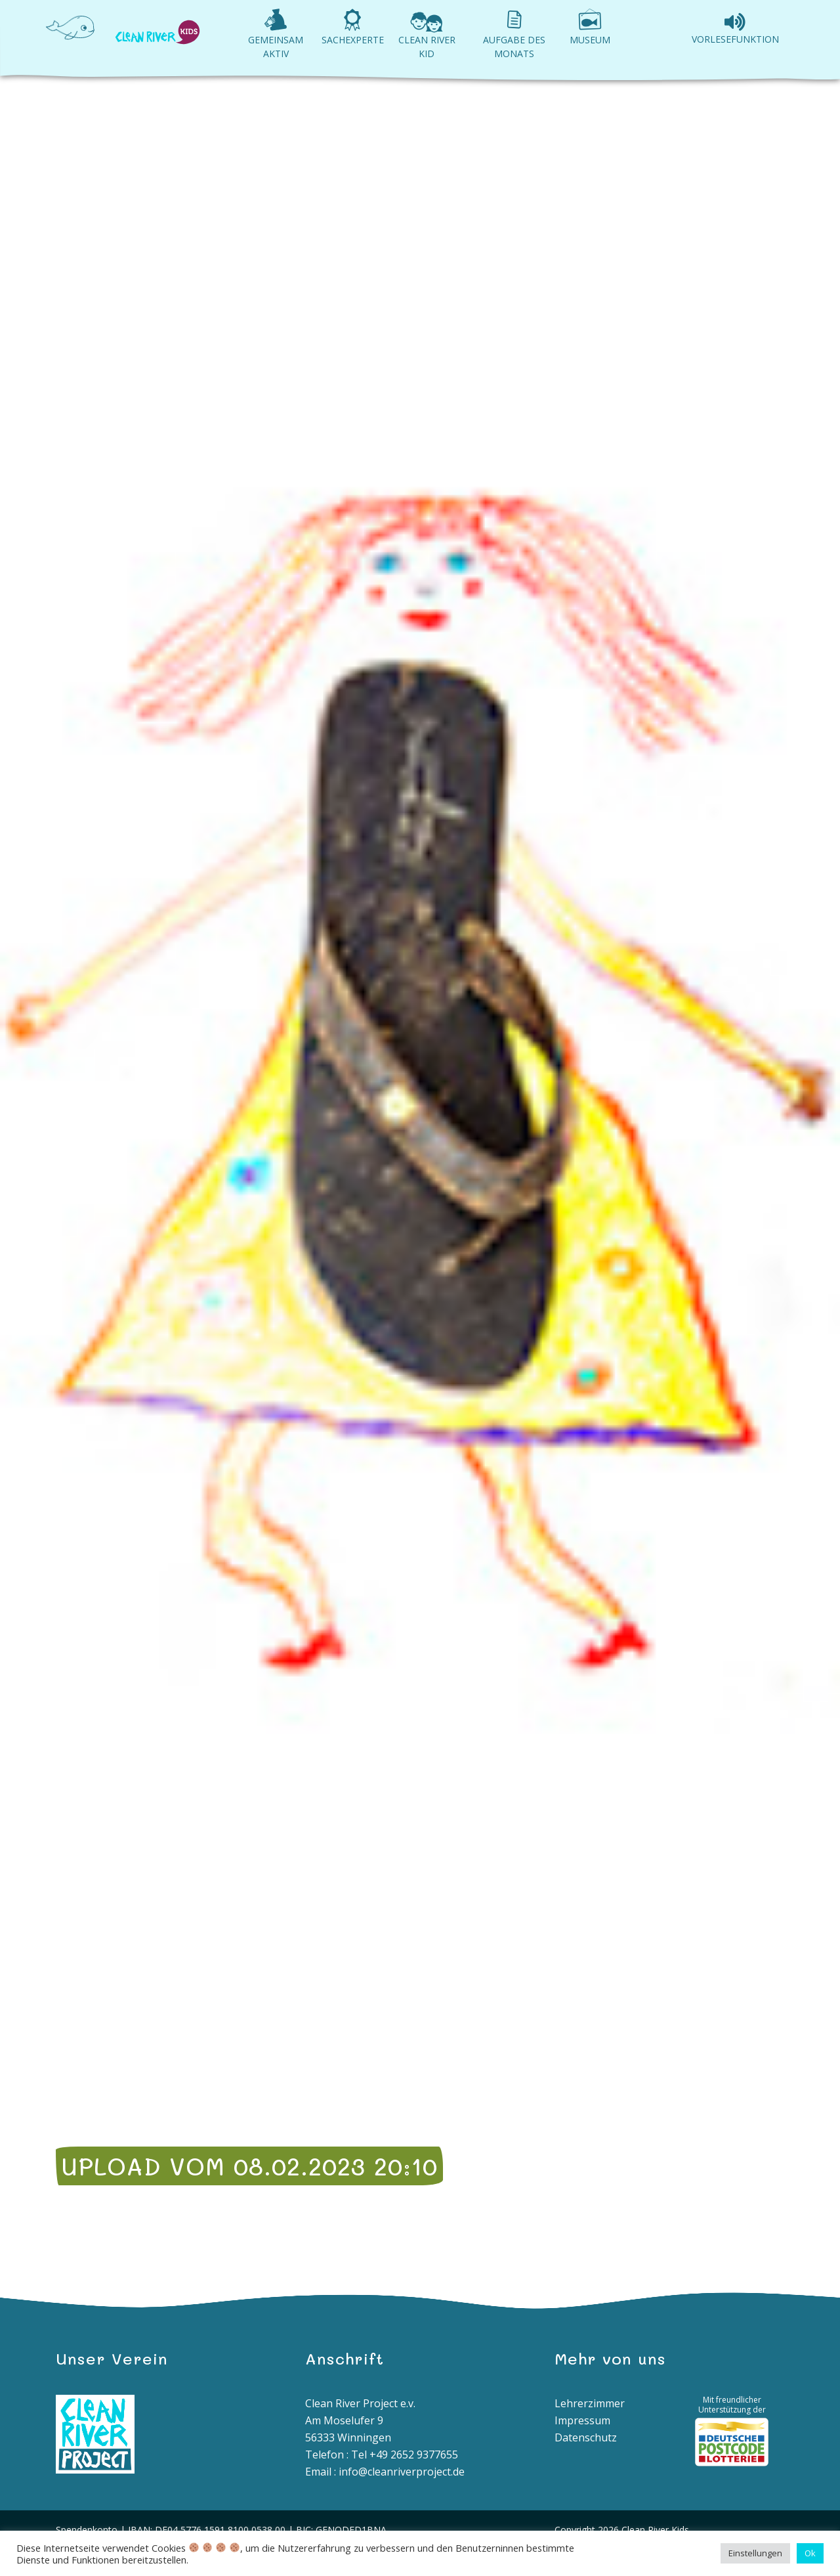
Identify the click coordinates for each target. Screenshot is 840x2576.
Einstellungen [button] (755, 2553)
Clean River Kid (426, 46)
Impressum (582, 2420)
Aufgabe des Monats (514, 46)
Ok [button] (810, 2553)
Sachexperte (353, 39)
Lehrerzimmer (590, 2403)
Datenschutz (586, 2437)
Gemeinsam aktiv (275, 46)
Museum (590, 39)
